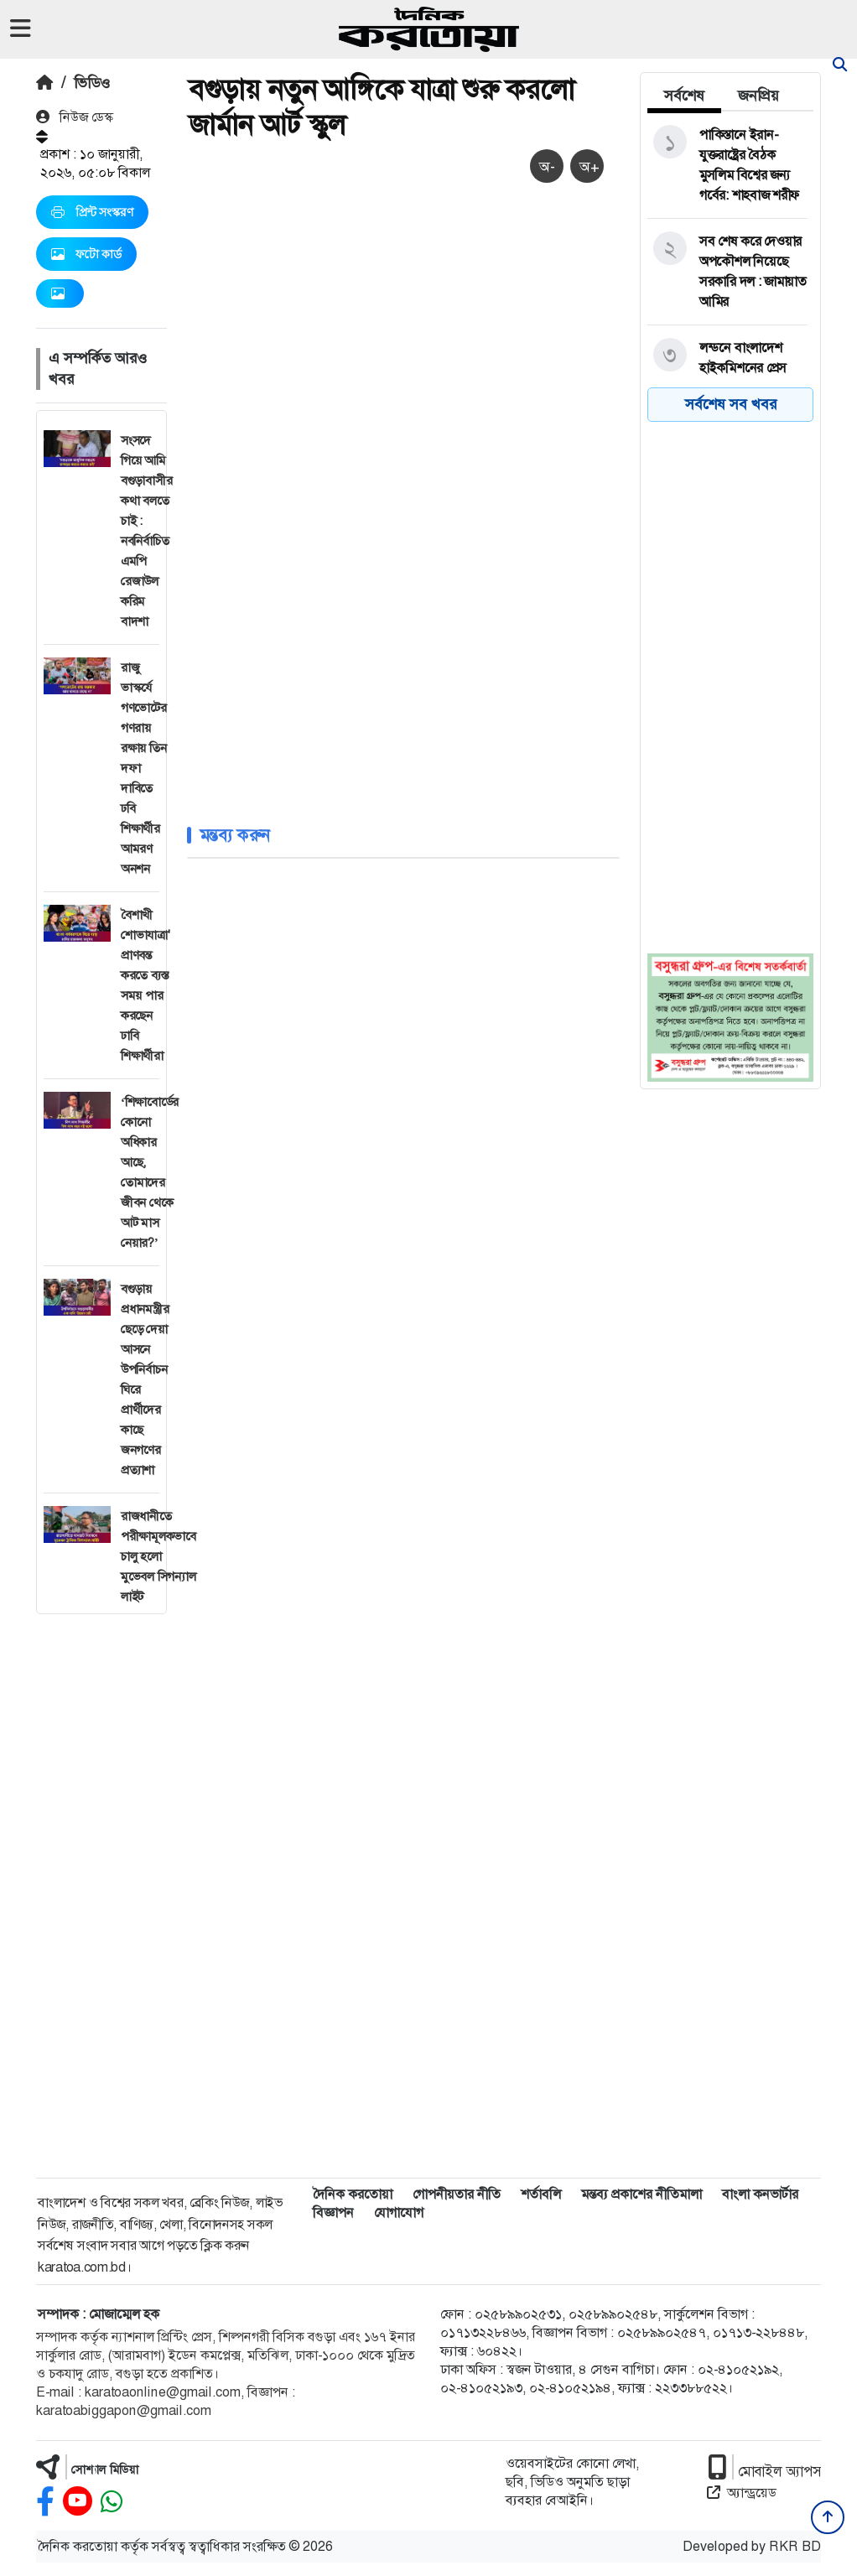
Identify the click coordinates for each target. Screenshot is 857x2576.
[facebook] (45, 2501)
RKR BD (795, 2546)
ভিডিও (92, 83)
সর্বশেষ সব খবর (730, 404)
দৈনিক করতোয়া (352, 2194)
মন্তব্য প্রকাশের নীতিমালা (641, 2194)
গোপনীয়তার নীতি (457, 2194)
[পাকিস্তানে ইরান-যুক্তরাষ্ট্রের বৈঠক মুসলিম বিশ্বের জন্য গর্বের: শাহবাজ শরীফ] (727, 165)
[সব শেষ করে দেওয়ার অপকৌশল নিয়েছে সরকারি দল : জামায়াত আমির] (727, 271)
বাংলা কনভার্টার (760, 2194)
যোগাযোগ (398, 2212)
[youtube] (77, 2501)
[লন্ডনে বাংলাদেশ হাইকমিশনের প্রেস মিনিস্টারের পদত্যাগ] (727, 368)
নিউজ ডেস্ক (74, 117)
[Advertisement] (101, 1865)
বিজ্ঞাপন (333, 2212)
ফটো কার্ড (86, 254)
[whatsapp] (111, 2501)
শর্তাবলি (541, 2194)
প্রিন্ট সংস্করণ (92, 212)
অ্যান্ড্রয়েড (741, 2492)
